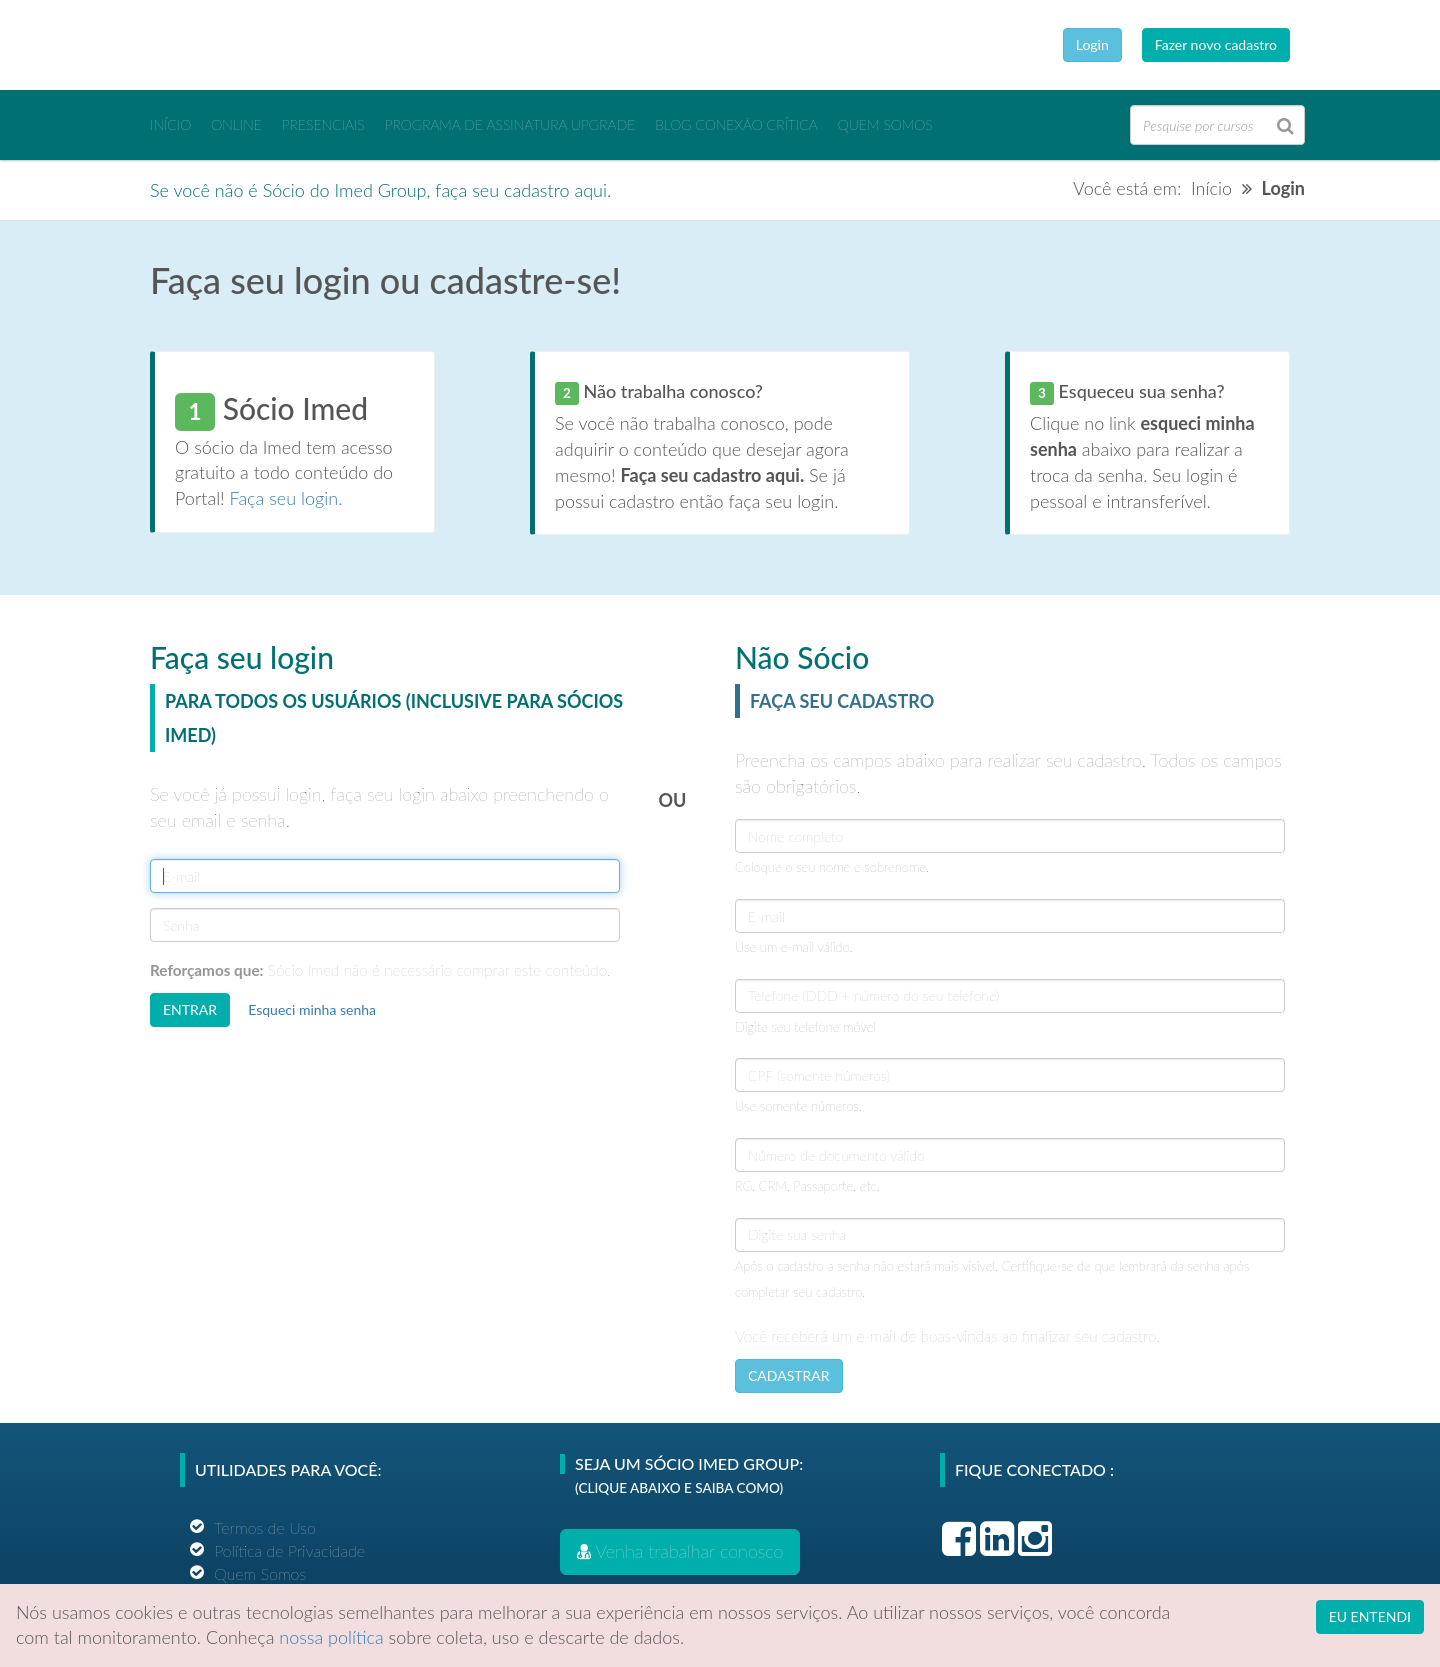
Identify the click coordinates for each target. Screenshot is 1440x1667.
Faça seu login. (286, 498)
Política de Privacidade (289, 1550)
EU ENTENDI (1370, 1616)
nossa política (331, 1637)
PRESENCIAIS (323, 124)
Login (1092, 44)
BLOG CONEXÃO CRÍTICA (736, 124)
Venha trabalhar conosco (680, 1551)
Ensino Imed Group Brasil (280, 45)
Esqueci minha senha (312, 1009)
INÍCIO (170, 124)
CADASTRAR (789, 1375)
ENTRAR (190, 1009)
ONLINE (236, 124)
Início (1211, 188)
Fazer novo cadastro (1216, 44)
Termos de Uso (265, 1527)
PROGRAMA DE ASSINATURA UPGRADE (510, 124)
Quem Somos (885, 124)
